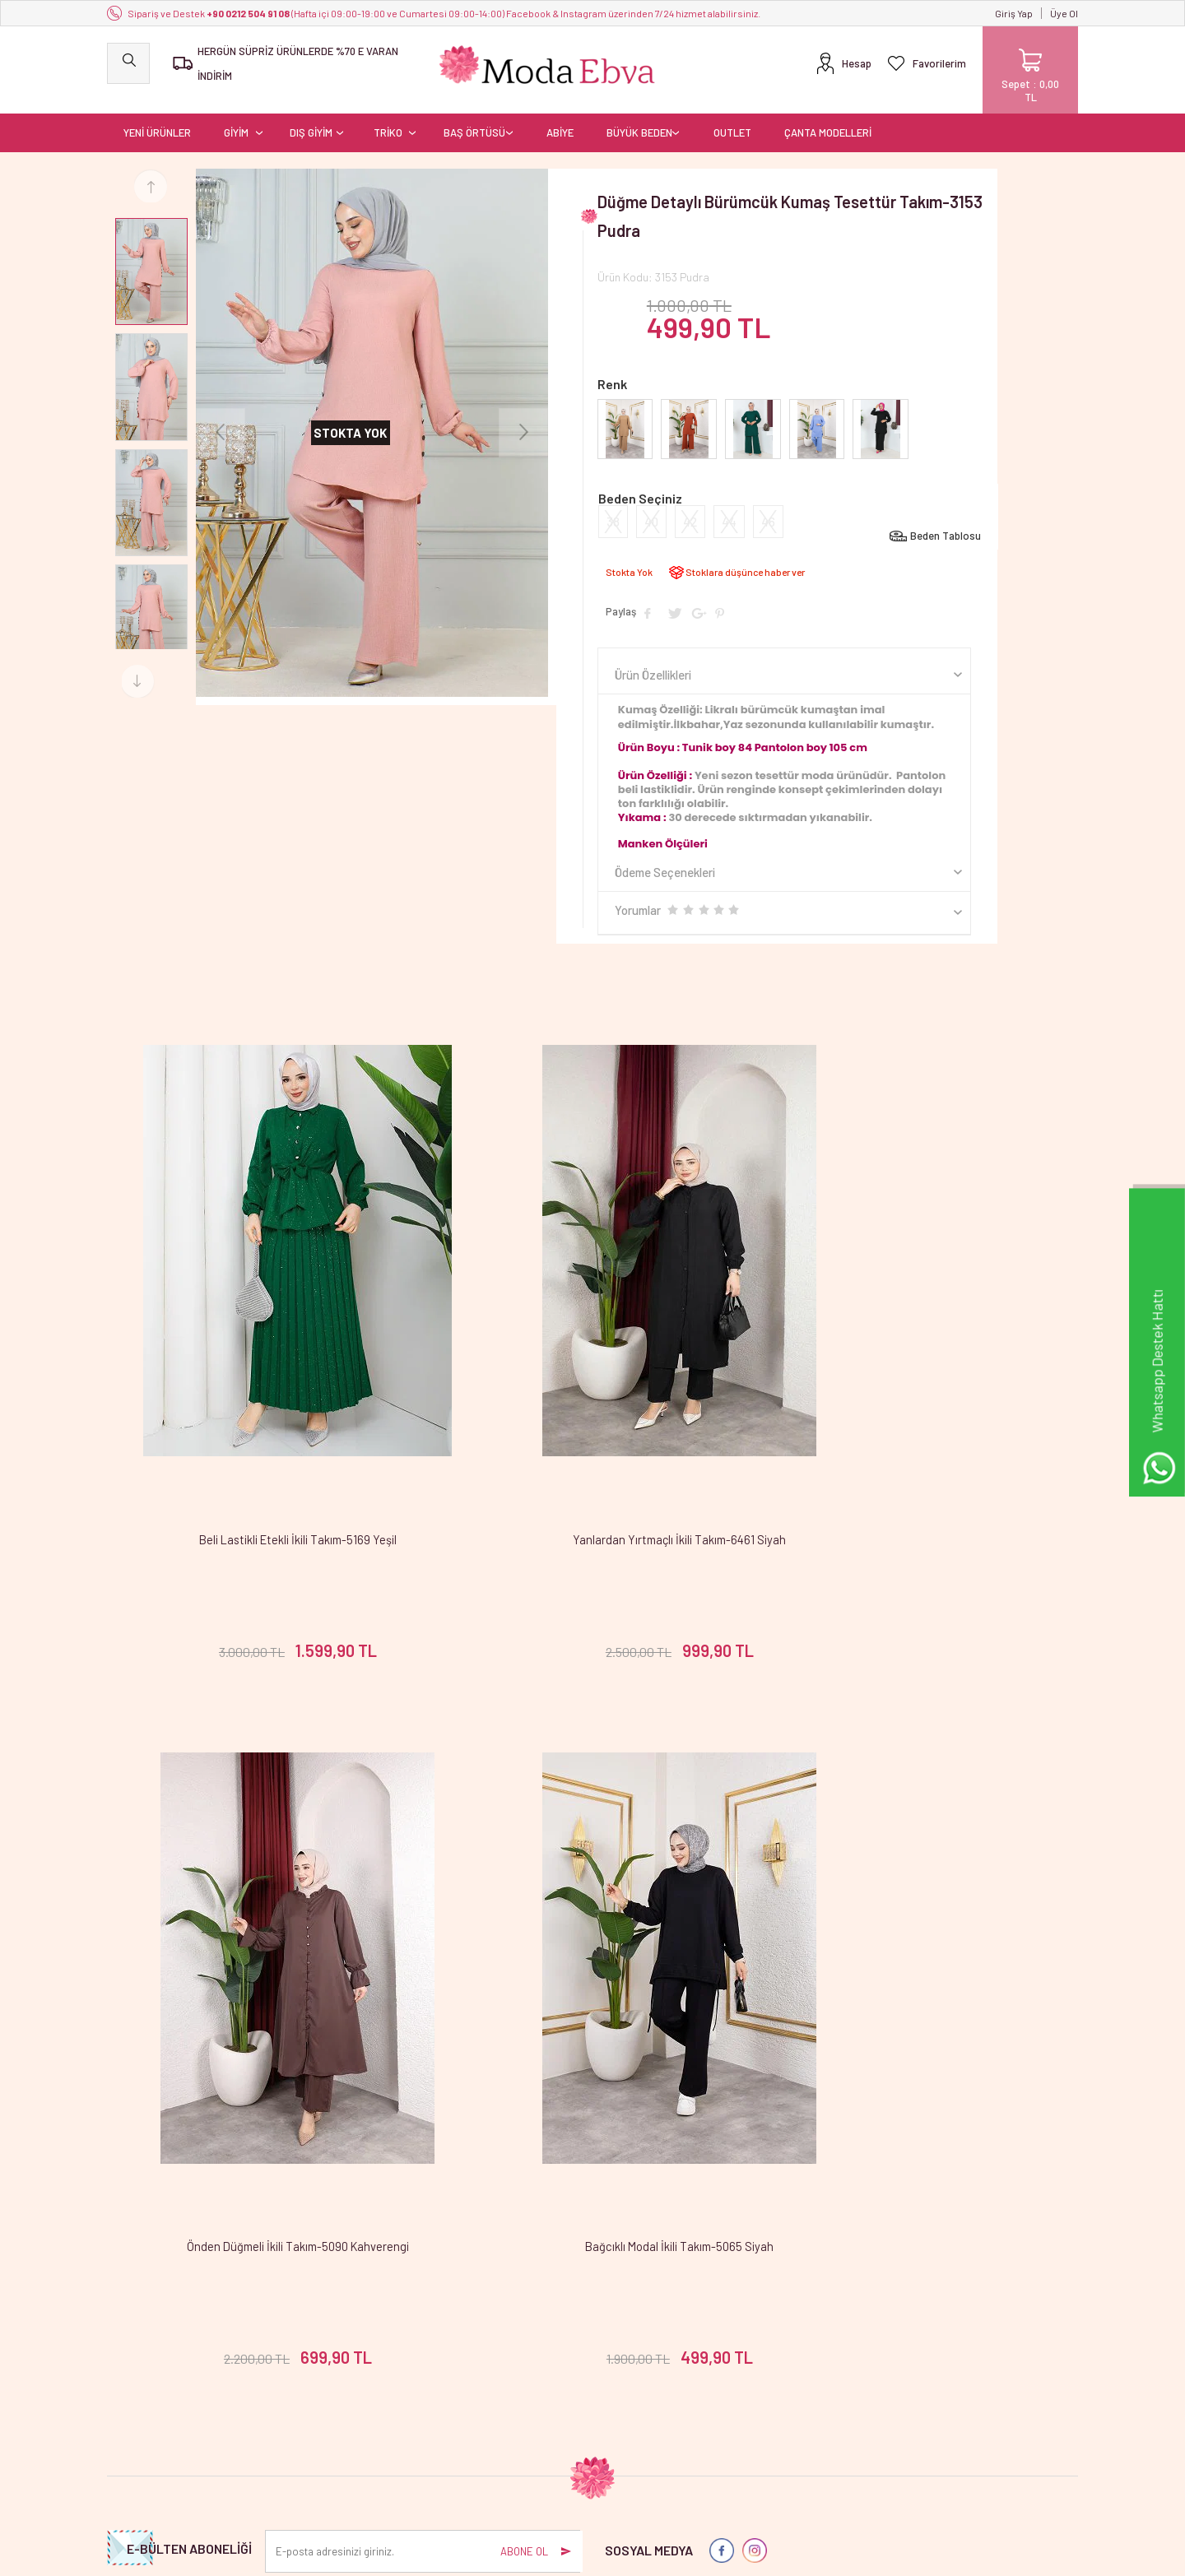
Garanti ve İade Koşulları (328, 2409)
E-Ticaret (545, 2555)
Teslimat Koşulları (313, 2338)
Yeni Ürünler (464, 2362)
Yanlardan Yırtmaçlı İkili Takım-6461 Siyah (592, 1436)
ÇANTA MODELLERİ (827, 119)
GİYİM (236, 119)
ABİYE (560, 119)
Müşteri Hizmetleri (477, 2409)
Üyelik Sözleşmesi (314, 2362)
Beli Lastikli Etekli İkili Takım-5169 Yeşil (268, 1436)
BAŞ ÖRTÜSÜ (474, 119)
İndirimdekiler (468, 2386)
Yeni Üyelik (625, 2338)
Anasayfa (458, 2338)
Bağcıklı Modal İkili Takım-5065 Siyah (269, 1973)
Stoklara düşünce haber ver (745, 558)
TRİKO (388, 119)
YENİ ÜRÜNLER (157, 119)
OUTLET (732, 119)
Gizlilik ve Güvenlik (314, 2433)
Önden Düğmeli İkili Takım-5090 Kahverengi (916, 1436)
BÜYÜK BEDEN (639, 119)
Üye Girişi (622, 2362)
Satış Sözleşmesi (311, 2386)
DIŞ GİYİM (311, 119)
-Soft (507, 2555)
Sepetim (455, 2433)
